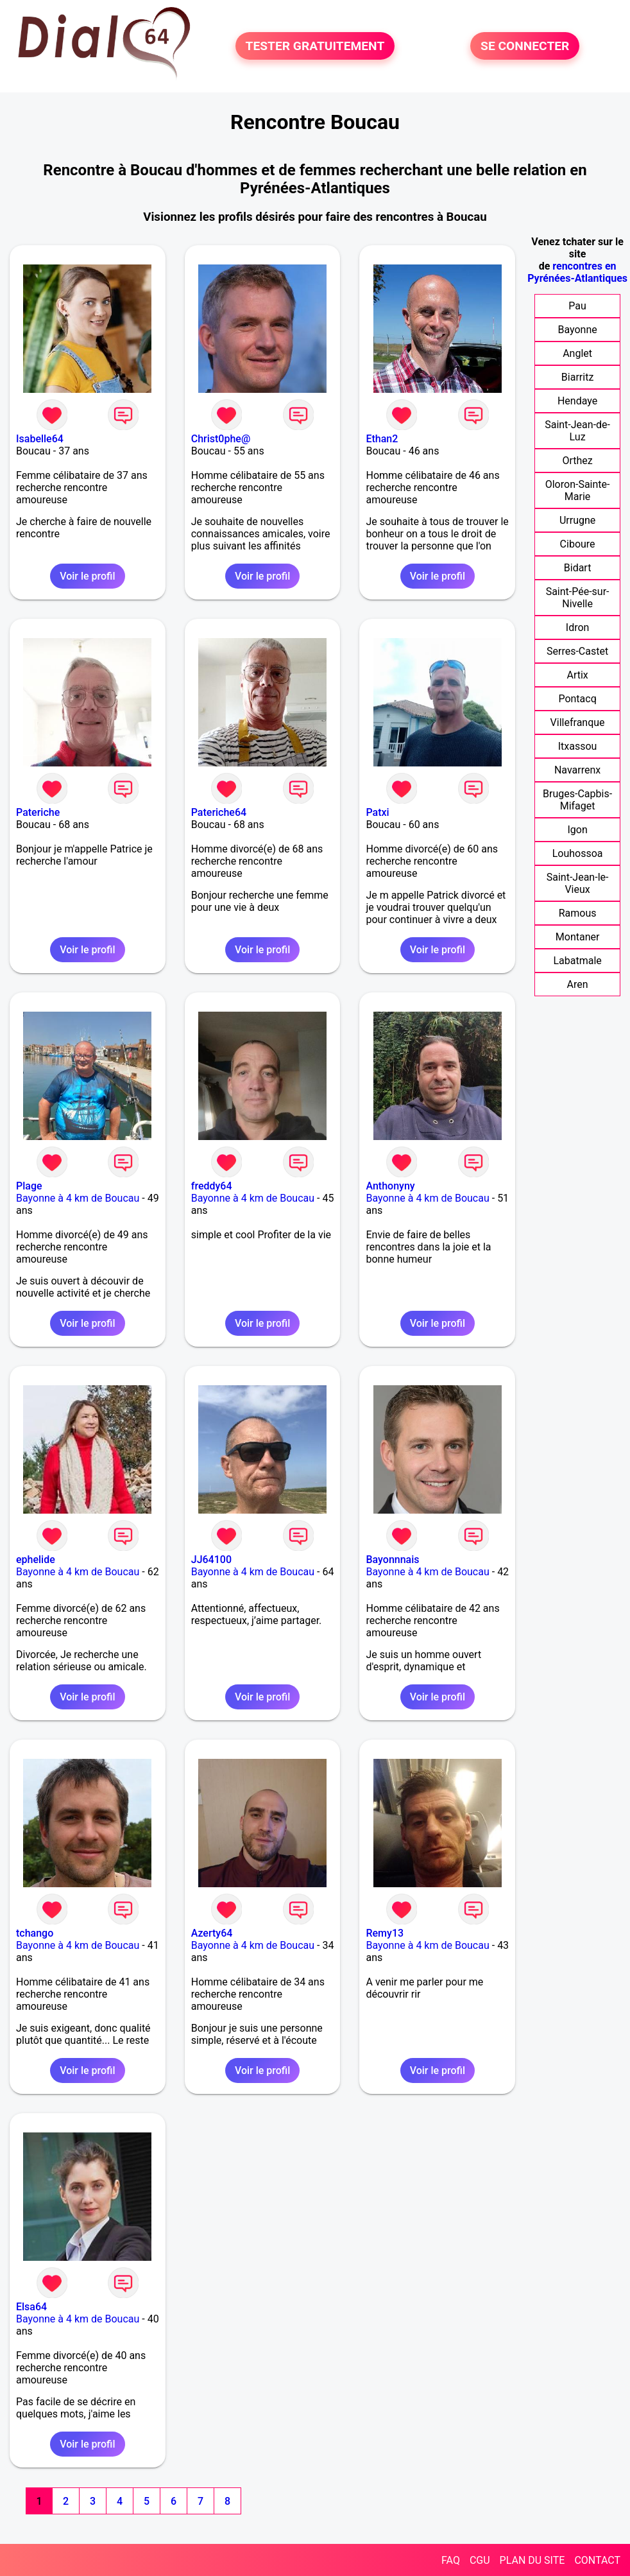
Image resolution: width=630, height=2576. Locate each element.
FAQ (450, 2560)
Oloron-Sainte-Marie (577, 490)
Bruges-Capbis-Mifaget (577, 800)
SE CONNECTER (525, 46)
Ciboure (577, 544)
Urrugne (577, 520)
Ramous (578, 913)
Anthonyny (390, 1186)
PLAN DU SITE (532, 2560)
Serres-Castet (577, 651)
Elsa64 (31, 2307)
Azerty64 (212, 1933)
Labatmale (577, 961)
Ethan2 (382, 439)
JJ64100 (211, 1559)
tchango (34, 1933)
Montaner (578, 937)
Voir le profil (87, 576)
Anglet (577, 353)
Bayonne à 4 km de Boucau (77, 1198)
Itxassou (577, 746)
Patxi (377, 812)
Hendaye (577, 401)
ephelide (35, 1559)
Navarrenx (577, 770)
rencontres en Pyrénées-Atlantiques (577, 272)
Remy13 (385, 1933)
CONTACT (597, 2560)
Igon (577, 830)
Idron (578, 627)
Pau (577, 306)
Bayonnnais (392, 1559)
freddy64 (211, 1186)
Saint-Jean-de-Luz (577, 431)
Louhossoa (577, 853)
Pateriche (38, 812)
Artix (577, 675)
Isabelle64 (40, 439)
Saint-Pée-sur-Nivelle (577, 597)
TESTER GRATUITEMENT (315, 46)
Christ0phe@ (221, 439)
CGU (480, 2560)
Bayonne (577, 330)
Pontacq (577, 699)
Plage (29, 1186)
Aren (577, 984)
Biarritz (577, 377)
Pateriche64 (218, 812)
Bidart (578, 568)
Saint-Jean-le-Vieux (578, 883)
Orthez (577, 460)
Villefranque (577, 722)
